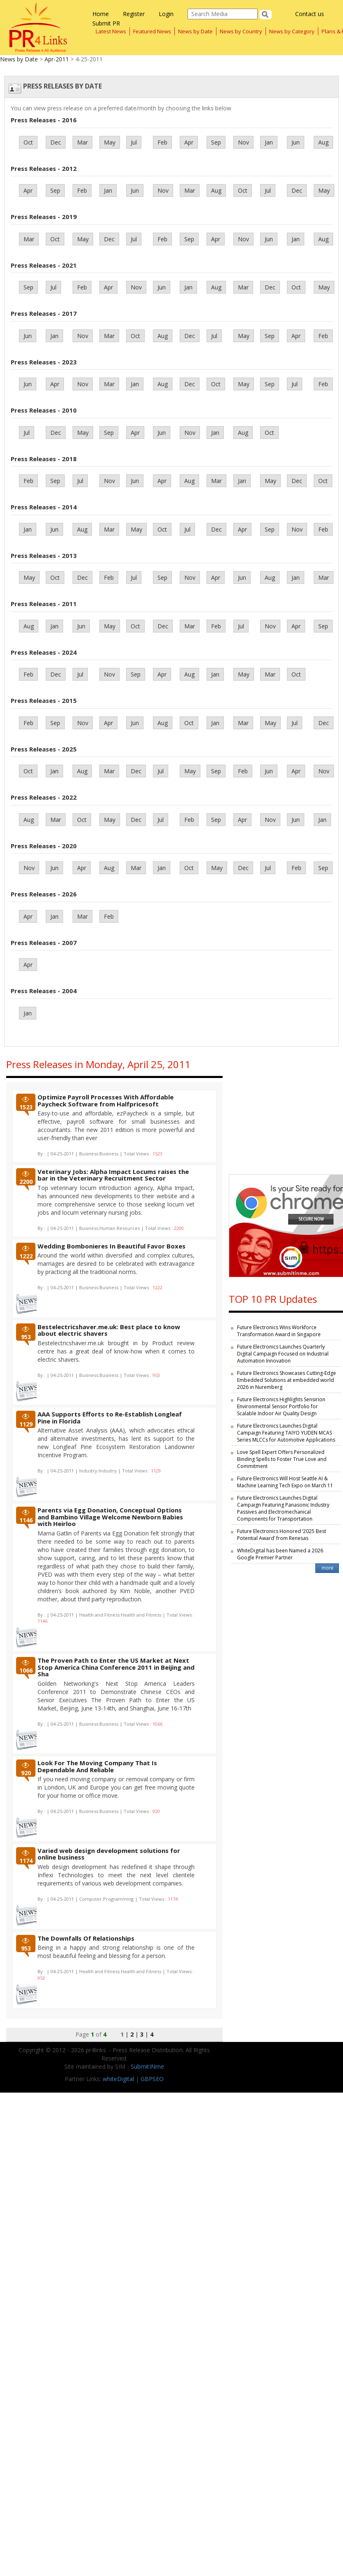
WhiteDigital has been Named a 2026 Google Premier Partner (280, 1554)
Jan (269, 142)
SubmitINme (147, 2066)
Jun (295, 142)
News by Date (195, 31)
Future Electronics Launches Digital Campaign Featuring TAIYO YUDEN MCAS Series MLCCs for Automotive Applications (286, 1432)
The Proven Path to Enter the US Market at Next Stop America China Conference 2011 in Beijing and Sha (116, 1667)
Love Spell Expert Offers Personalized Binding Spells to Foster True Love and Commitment (282, 1459)
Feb (162, 142)
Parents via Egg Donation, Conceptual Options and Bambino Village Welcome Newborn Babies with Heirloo (110, 1517)
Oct (28, 142)
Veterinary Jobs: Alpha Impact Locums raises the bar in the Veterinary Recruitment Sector (113, 1175)
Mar (82, 142)
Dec (55, 142)
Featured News (152, 31)
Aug (323, 142)
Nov (243, 142)
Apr (188, 142)
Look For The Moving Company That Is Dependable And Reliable (97, 1766)
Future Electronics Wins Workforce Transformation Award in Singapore (279, 1331)
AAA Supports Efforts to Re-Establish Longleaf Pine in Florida (110, 1417)
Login (166, 14)
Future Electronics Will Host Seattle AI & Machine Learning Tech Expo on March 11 (285, 1482)
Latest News (111, 31)
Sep (216, 142)
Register (134, 14)
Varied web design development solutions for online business (109, 1854)
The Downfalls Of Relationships (86, 1938)
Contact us (309, 14)
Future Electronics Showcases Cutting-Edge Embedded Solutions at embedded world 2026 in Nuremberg (286, 1380)
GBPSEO (152, 2079)
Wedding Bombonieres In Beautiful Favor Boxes (112, 1246)
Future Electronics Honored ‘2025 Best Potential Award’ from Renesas (281, 1535)
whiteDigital (118, 2079)
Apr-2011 (57, 59)
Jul (134, 142)
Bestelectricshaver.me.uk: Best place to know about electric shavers (109, 1330)
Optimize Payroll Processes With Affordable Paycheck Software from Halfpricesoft (106, 1100)
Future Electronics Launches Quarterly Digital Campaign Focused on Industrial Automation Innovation (283, 1353)
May (109, 142)
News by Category (292, 31)
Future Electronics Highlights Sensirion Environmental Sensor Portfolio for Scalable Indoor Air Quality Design (281, 1406)
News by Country (241, 31)
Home (100, 14)
